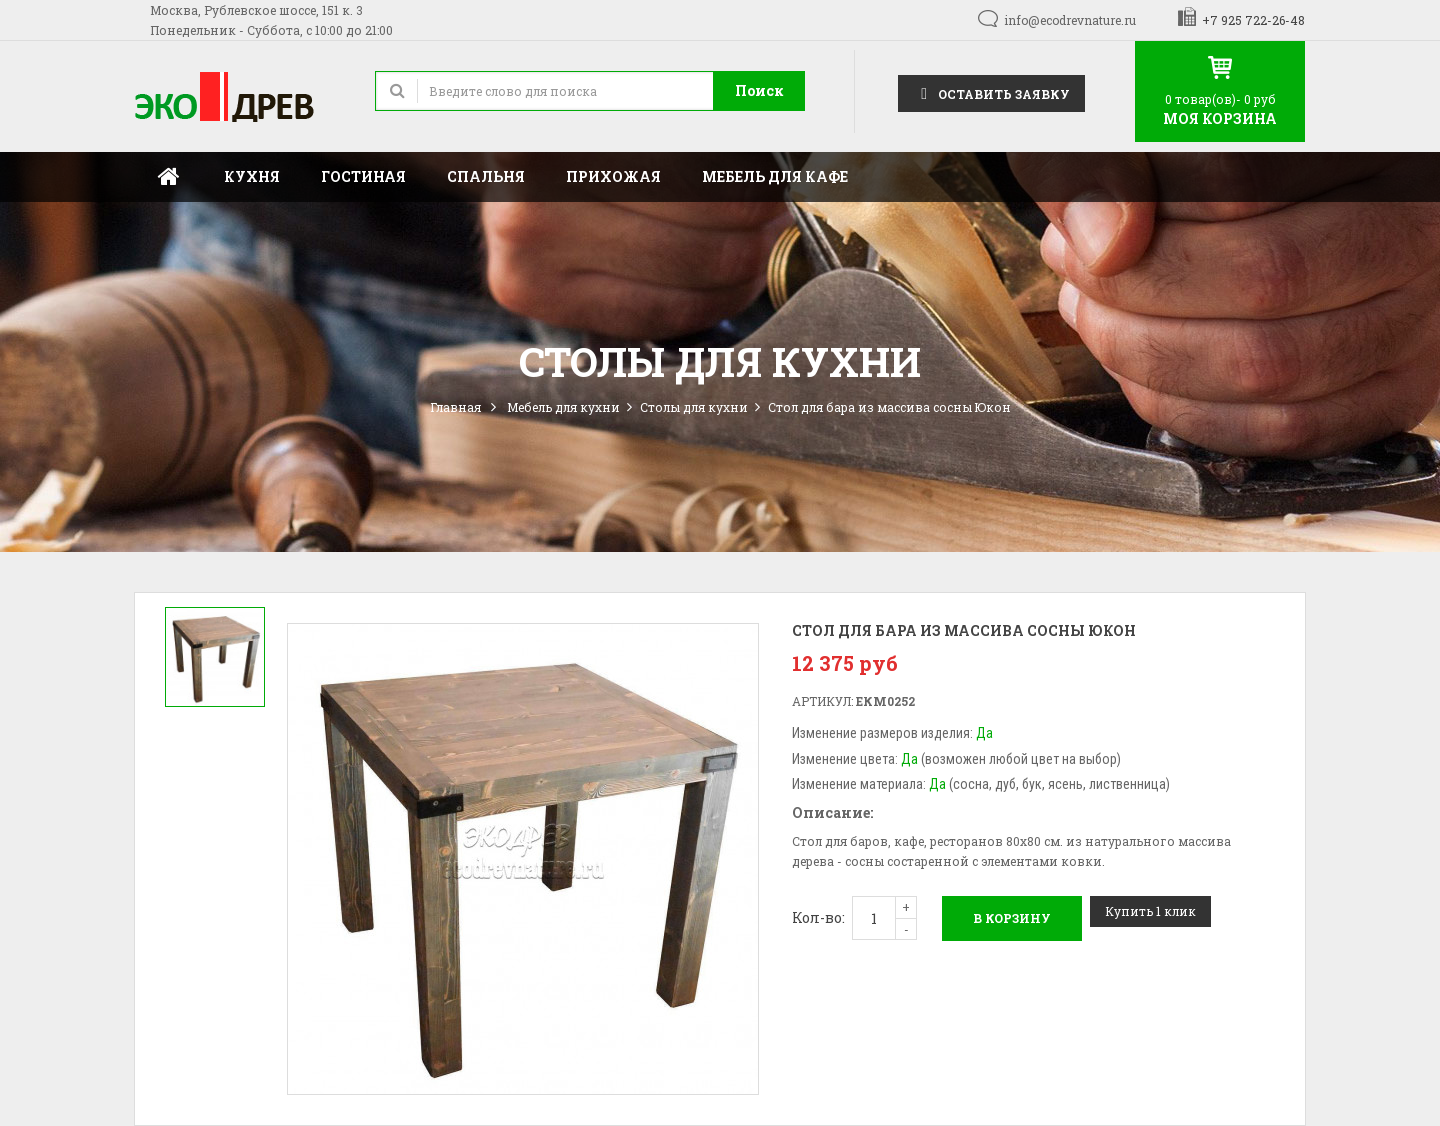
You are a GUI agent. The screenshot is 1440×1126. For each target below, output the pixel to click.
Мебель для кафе (775, 176)
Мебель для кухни (563, 407)
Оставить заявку (991, 92)
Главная (169, 177)
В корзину (1012, 918)
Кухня (252, 176)
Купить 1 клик (1150, 911)
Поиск (759, 90)
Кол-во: (818, 917)
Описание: (832, 812)
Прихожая (613, 176)
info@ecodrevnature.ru (1070, 20)
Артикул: (822, 701)
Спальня (486, 176)
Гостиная (363, 176)
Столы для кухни (694, 407)
